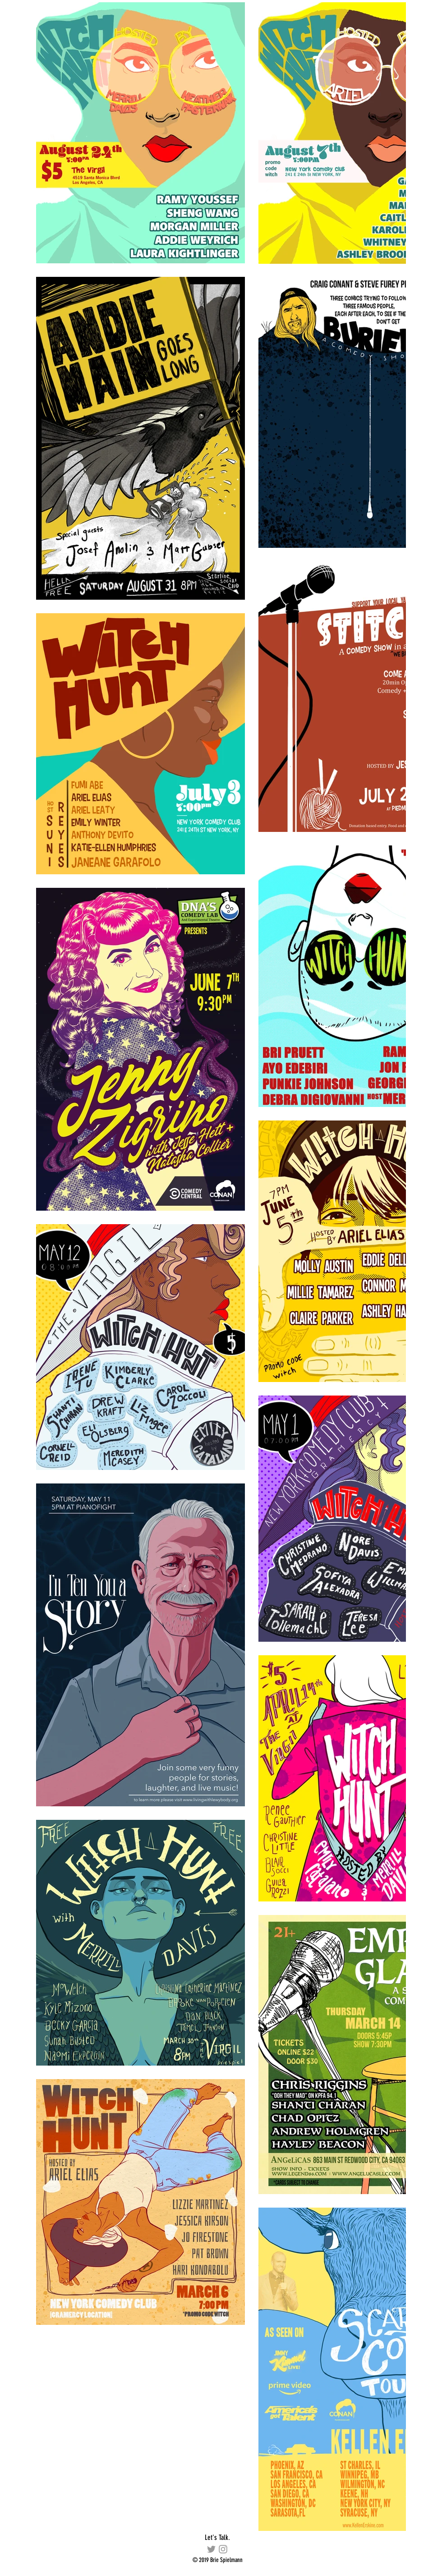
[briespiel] (223, 2549)
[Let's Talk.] (217, 2538)
